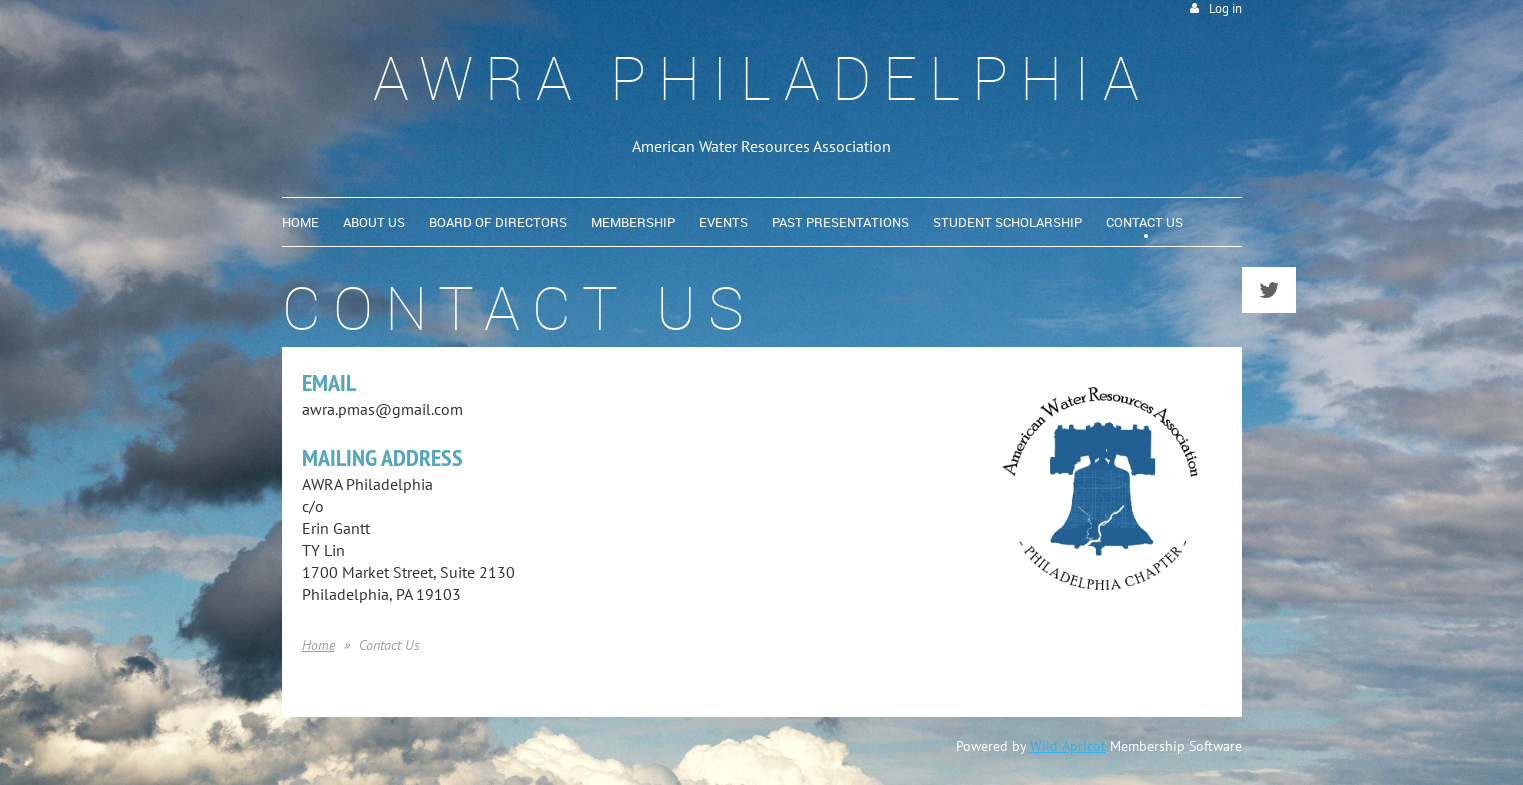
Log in (1225, 8)
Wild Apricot (1068, 746)
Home (318, 645)
